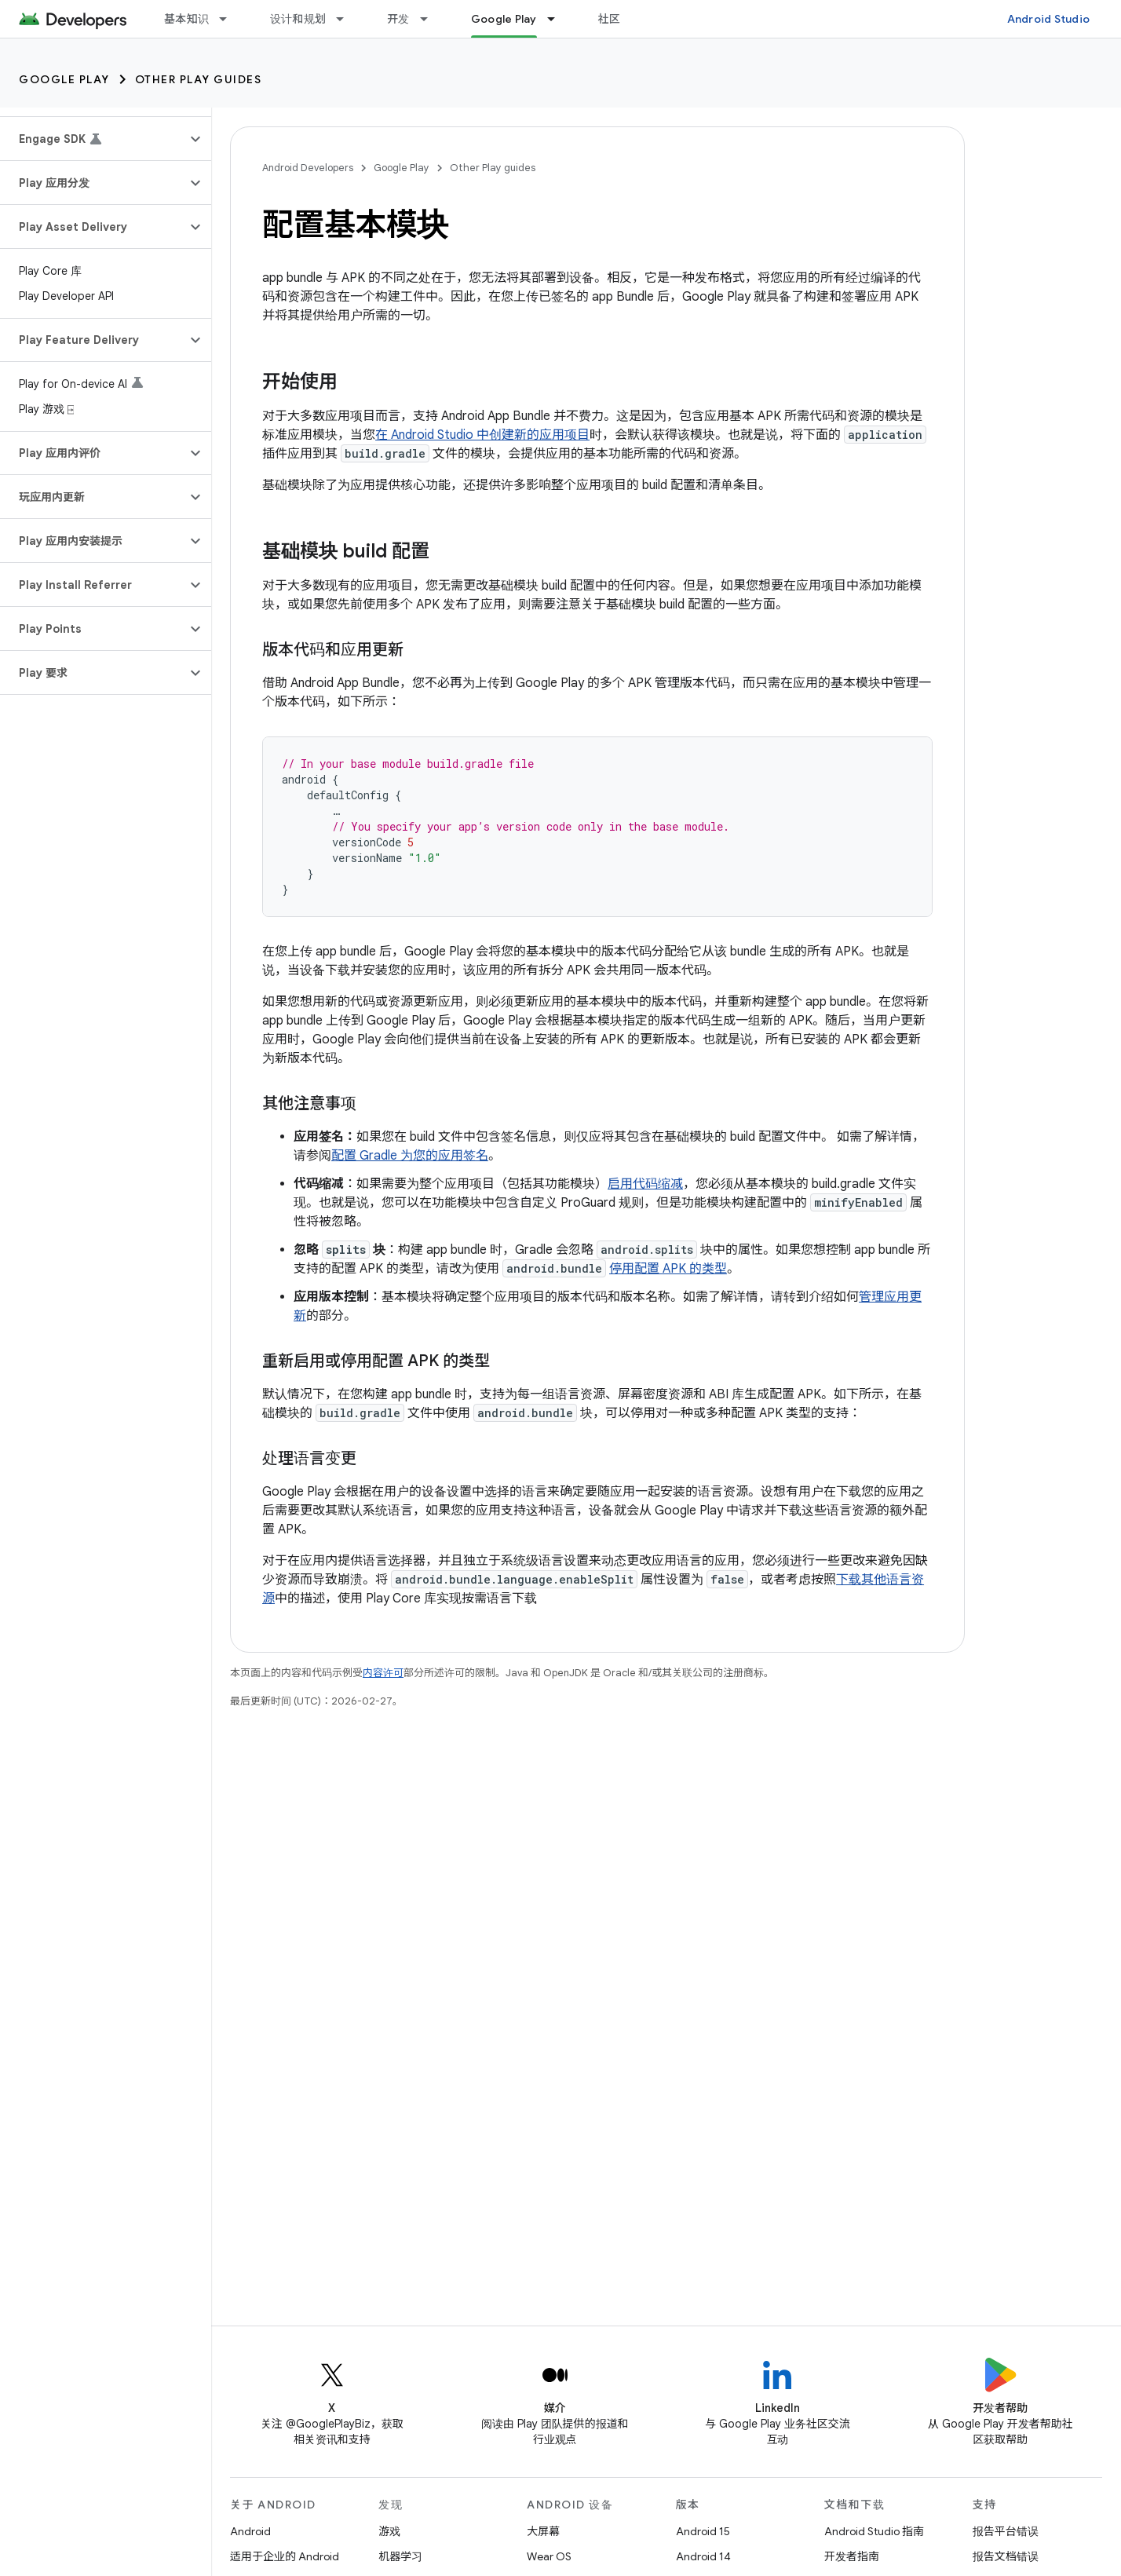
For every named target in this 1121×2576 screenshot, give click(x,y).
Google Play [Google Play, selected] (504, 19)
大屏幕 (543, 2531)
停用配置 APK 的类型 (668, 1269)
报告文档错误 (1006, 2556)
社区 (609, 19)
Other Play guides (198, 79)
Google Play (64, 79)
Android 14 (703, 2556)
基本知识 (186, 19)
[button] (93, 139)
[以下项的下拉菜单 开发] (431, 19)
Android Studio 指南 (874, 2531)
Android (250, 2531)
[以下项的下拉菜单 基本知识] (230, 19)
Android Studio (1048, 19)
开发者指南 (851, 2556)
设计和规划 (298, 19)
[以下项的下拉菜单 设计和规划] (347, 19)
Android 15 (703, 2531)
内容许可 (383, 1672)
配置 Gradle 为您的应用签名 (409, 1156)
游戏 (389, 2531)
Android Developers (307, 167)
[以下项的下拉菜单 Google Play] (558, 19)
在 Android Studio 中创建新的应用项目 (482, 435)
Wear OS (549, 2556)
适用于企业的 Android (284, 2556)
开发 (398, 19)
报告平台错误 (1006, 2531)
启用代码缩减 (645, 1184)
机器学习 (400, 2556)
